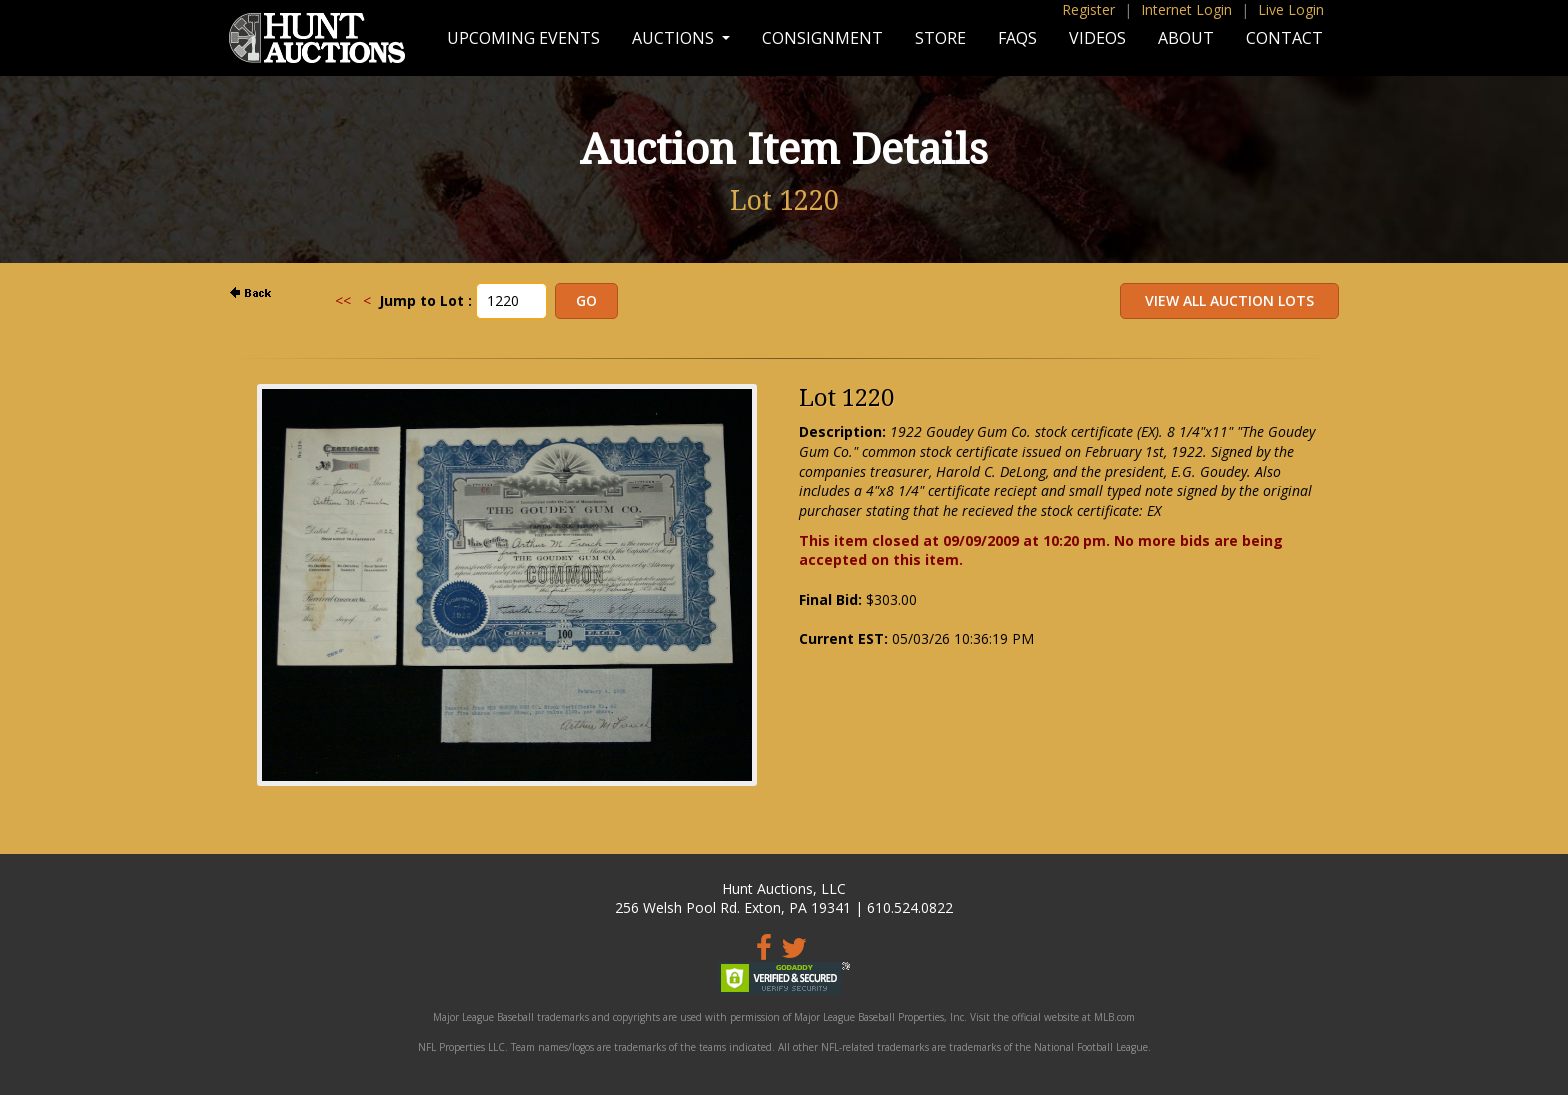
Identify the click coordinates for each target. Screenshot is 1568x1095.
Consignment (822, 38)
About (1186, 38)
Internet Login (1186, 9)
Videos (1097, 38)
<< (343, 300)
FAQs (1017, 38)
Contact (1284, 38)
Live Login (1291, 9)
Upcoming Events (523, 38)
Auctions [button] (675, 38)
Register (1088, 9)
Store (940, 38)
